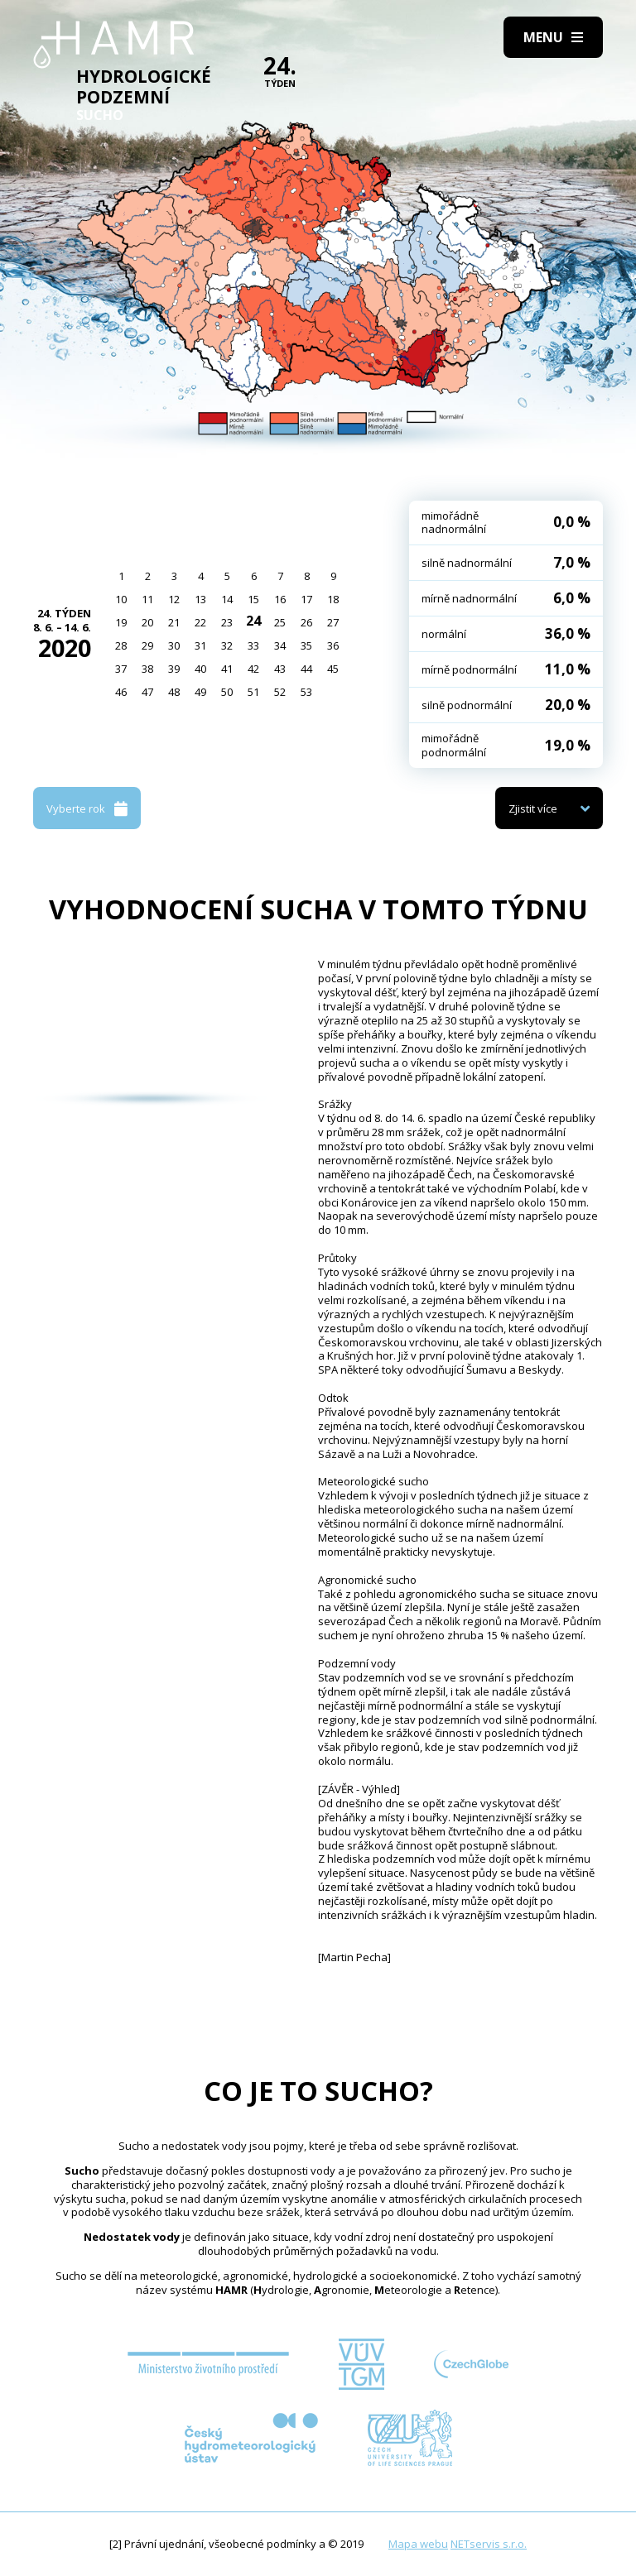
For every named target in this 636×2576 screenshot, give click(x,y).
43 (280, 668)
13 (200, 599)
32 (227, 645)
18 (333, 599)
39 (174, 668)
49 (200, 691)
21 (174, 622)
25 (280, 622)
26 (306, 622)
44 (306, 668)
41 (227, 668)
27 (333, 622)
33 (253, 645)
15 (253, 599)
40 (200, 668)
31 (200, 645)
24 (253, 621)
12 (174, 599)
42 (253, 668)
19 (121, 622)
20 (147, 622)
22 (200, 622)
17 (306, 599)
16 (280, 599)
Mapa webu (418, 2543)
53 (306, 691)
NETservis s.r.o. (488, 2543)
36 (333, 645)
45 (333, 668)
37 (121, 668)
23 (227, 622)
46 (121, 691)
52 (280, 691)
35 (306, 645)
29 (147, 645)
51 (253, 691)
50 (227, 691)
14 (227, 599)
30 (174, 645)
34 (280, 645)
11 (147, 599)
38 (147, 668)
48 (174, 691)
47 (147, 691)
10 (121, 599)
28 (121, 645)
